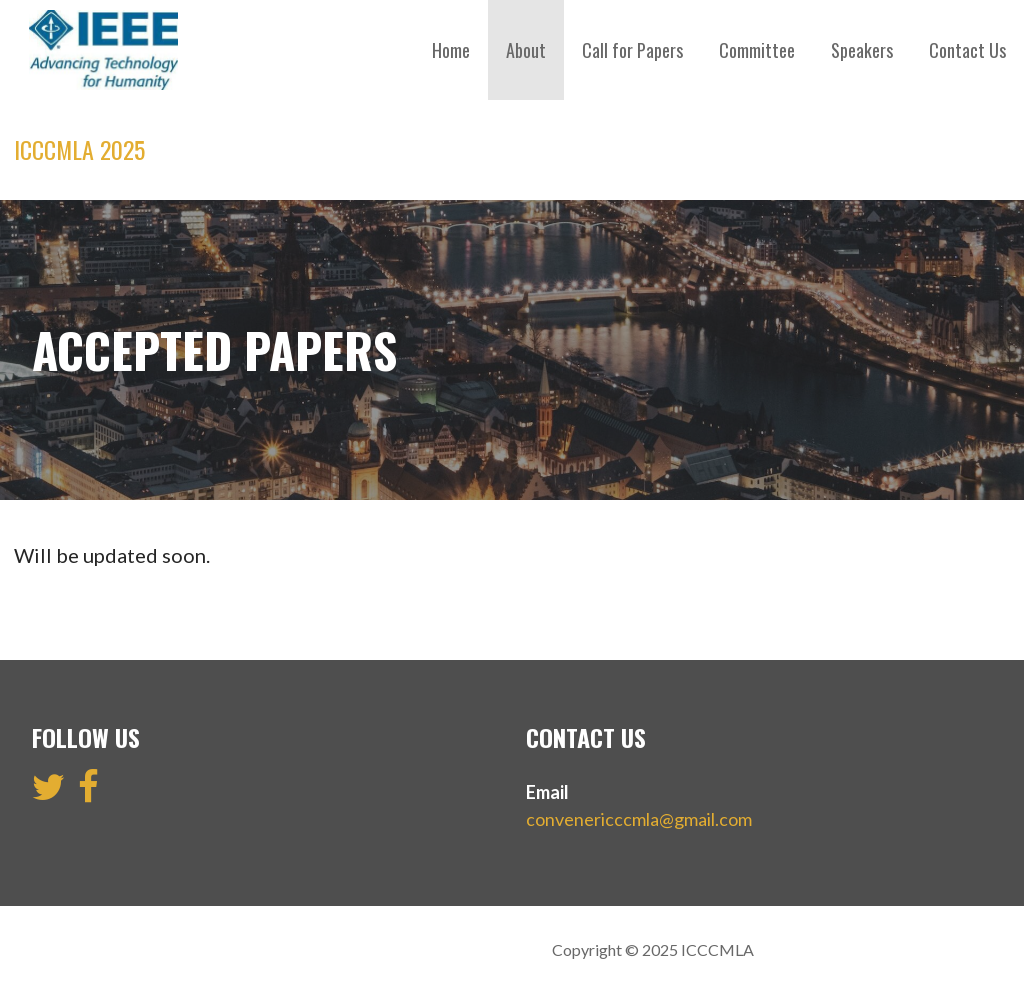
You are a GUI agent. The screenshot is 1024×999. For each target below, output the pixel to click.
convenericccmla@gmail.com (639, 819)
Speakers (862, 50)
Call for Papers (632, 50)
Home (451, 50)
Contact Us (967, 50)
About (526, 50)
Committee (757, 50)
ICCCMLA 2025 (79, 149)
